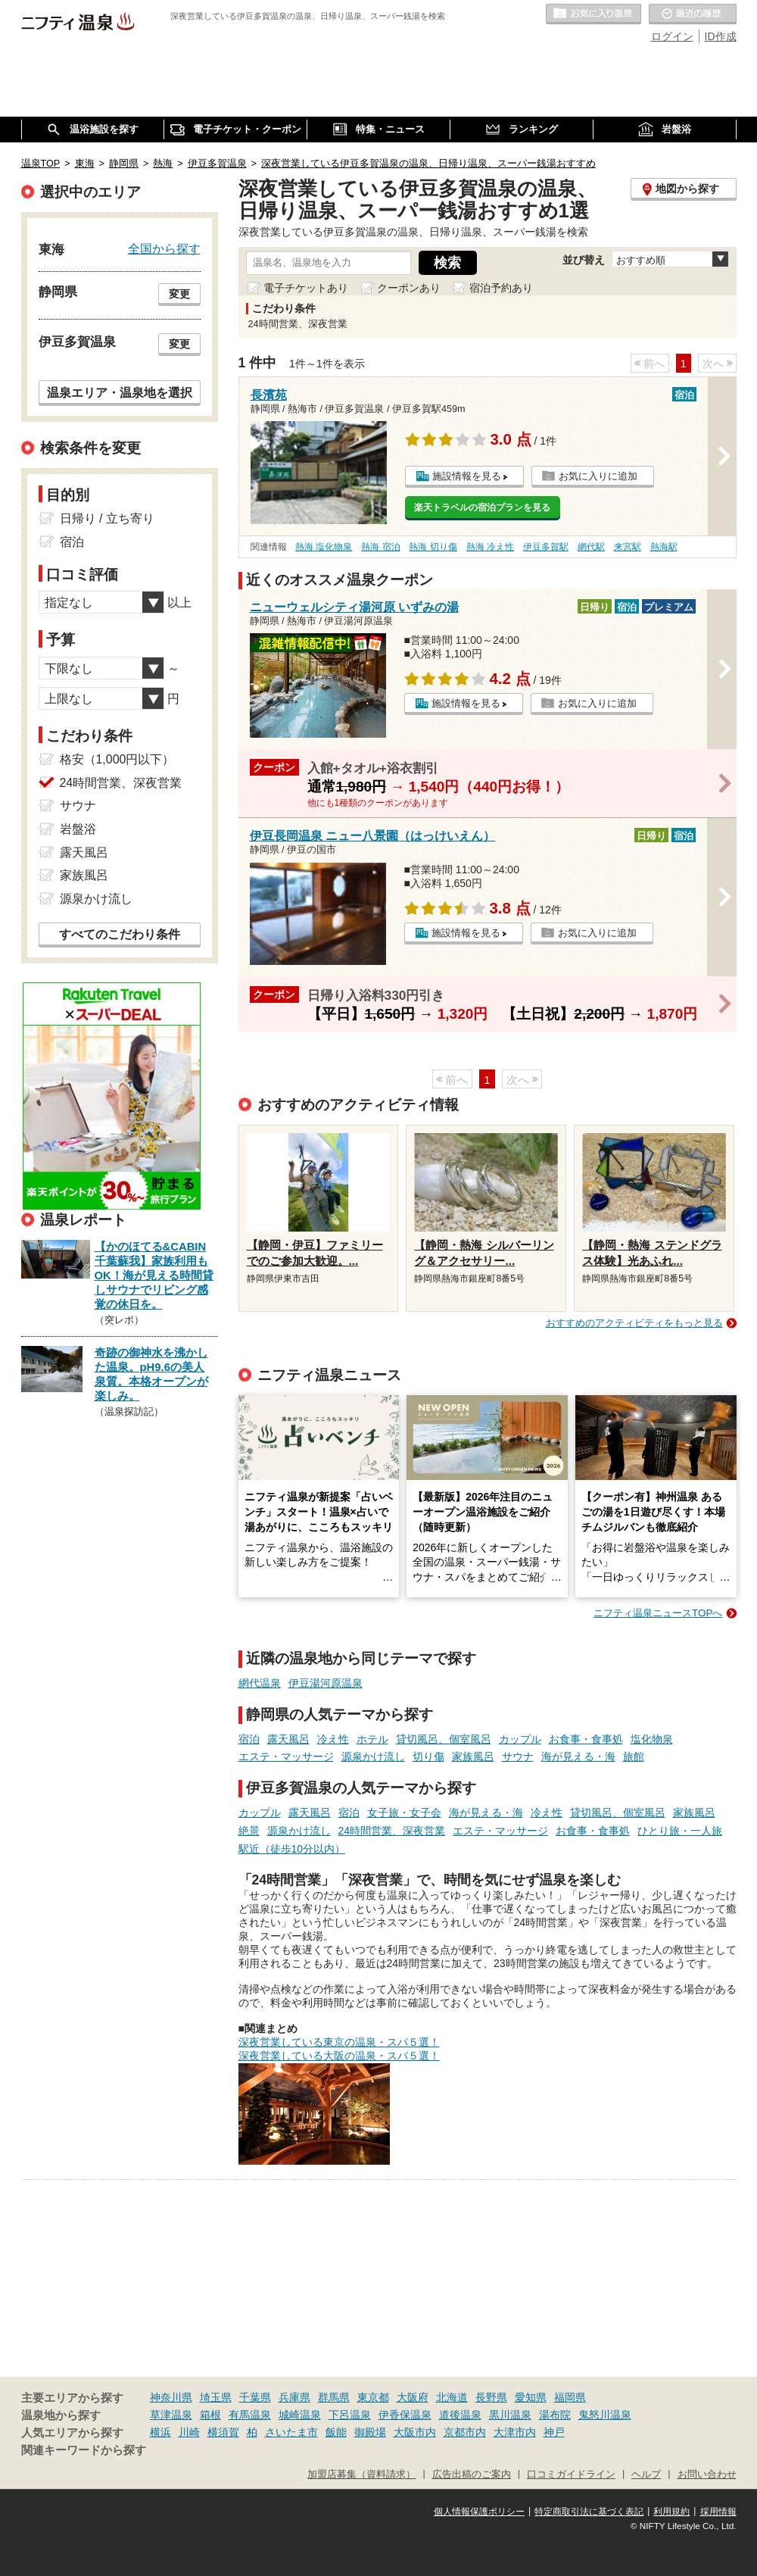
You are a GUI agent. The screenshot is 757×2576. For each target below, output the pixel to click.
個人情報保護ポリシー (479, 2511)
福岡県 (570, 2397)
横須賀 (223, 2432)
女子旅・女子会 (404, 1812)
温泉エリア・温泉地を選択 (119, 392)
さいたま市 (291, 2432)
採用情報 (718, 2511)
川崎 (189, 2432)
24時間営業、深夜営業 (392, 1831)
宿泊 (249, 1739)
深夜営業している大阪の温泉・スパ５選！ (339, 2056)
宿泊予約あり (501, 288)
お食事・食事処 (586, 1739)
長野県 (491, 2397)
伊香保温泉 (404, 2415)
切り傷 (428, 1756)
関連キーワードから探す (83, 2450)
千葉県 (255, 2397)
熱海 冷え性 (490, 547)
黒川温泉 (510, 2415)
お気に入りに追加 (598, 476)
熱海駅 (664, 547)
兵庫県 (294, 2397)
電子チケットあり (305, 288)
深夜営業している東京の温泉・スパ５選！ (339, 2042)
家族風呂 (473, 1756)
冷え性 (333, 1739)
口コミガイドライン (571, 2474)
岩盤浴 (78, 829)
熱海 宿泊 (380, 547)
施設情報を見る (466, 476)
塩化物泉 (652, 1739)
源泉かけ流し (373, 1756)
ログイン (672, 36)
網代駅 (591, 547)
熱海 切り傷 (432, 547)
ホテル (372, 1739)
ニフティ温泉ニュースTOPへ (657, 1613)
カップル (520, 1739)
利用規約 (671, 2511)
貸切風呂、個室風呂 (443, 1739)
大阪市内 (415, 2432)
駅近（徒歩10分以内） (292, 1849)
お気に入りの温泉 (593, 14)
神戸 (554, 2432)
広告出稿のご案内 (471, 2474)
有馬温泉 (250, 2415)
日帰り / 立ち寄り (107, 518)
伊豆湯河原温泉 (325, 1683)
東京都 (373, 2397)
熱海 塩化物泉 (323, 547)
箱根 (210, 2415)
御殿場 (370, 2432)
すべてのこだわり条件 (119, 934)
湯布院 (555, 2415)
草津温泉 (171, 2415)
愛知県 (531, 2397)
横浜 (160, 2432)
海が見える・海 (578, 1756)
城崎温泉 (300, 2415)
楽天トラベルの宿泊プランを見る (482, 507)
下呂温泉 (350, 2415)
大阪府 (412, 2397)
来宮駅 (627, 547)
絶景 (249, 1831)
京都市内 (465, 2432)
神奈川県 (171, 2397)
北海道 (452, 2397)
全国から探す (164, 248)
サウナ (518, 1756)
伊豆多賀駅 (546, 547)
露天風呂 (288, 1739)
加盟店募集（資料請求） (361, 2474)
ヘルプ (646, 2474)
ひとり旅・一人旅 (679, 1831)
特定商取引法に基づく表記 (588, 2511)
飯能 (336, 2432)
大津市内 (515, 2432)
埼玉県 (216, 2397)
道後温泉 (460, 2415)
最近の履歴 (693, 14)
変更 (179, 294)
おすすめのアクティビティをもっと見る (634, 1323)
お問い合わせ (707, 2474)
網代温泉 (259, 1683)
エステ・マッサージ (286, 1756)
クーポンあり (409, 288)
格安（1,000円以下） (117, 759)
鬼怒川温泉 (604, 2415)
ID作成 (721, 36)
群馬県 (334, 2397)
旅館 (633, 1756)
